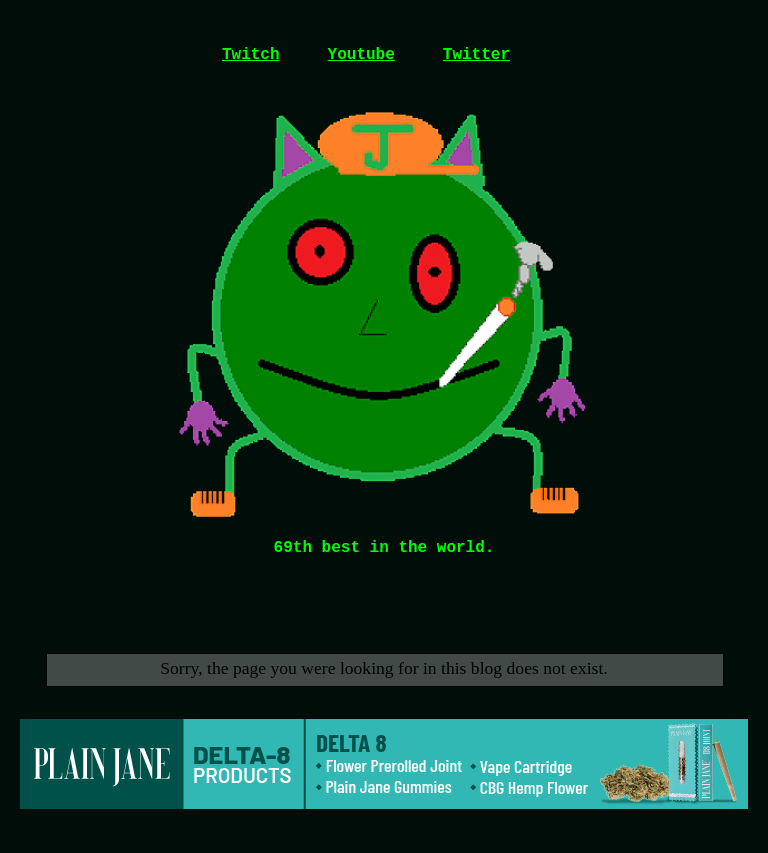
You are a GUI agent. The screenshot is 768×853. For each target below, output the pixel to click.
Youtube (361, 55)
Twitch (251, 55)
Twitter (476, 55)
